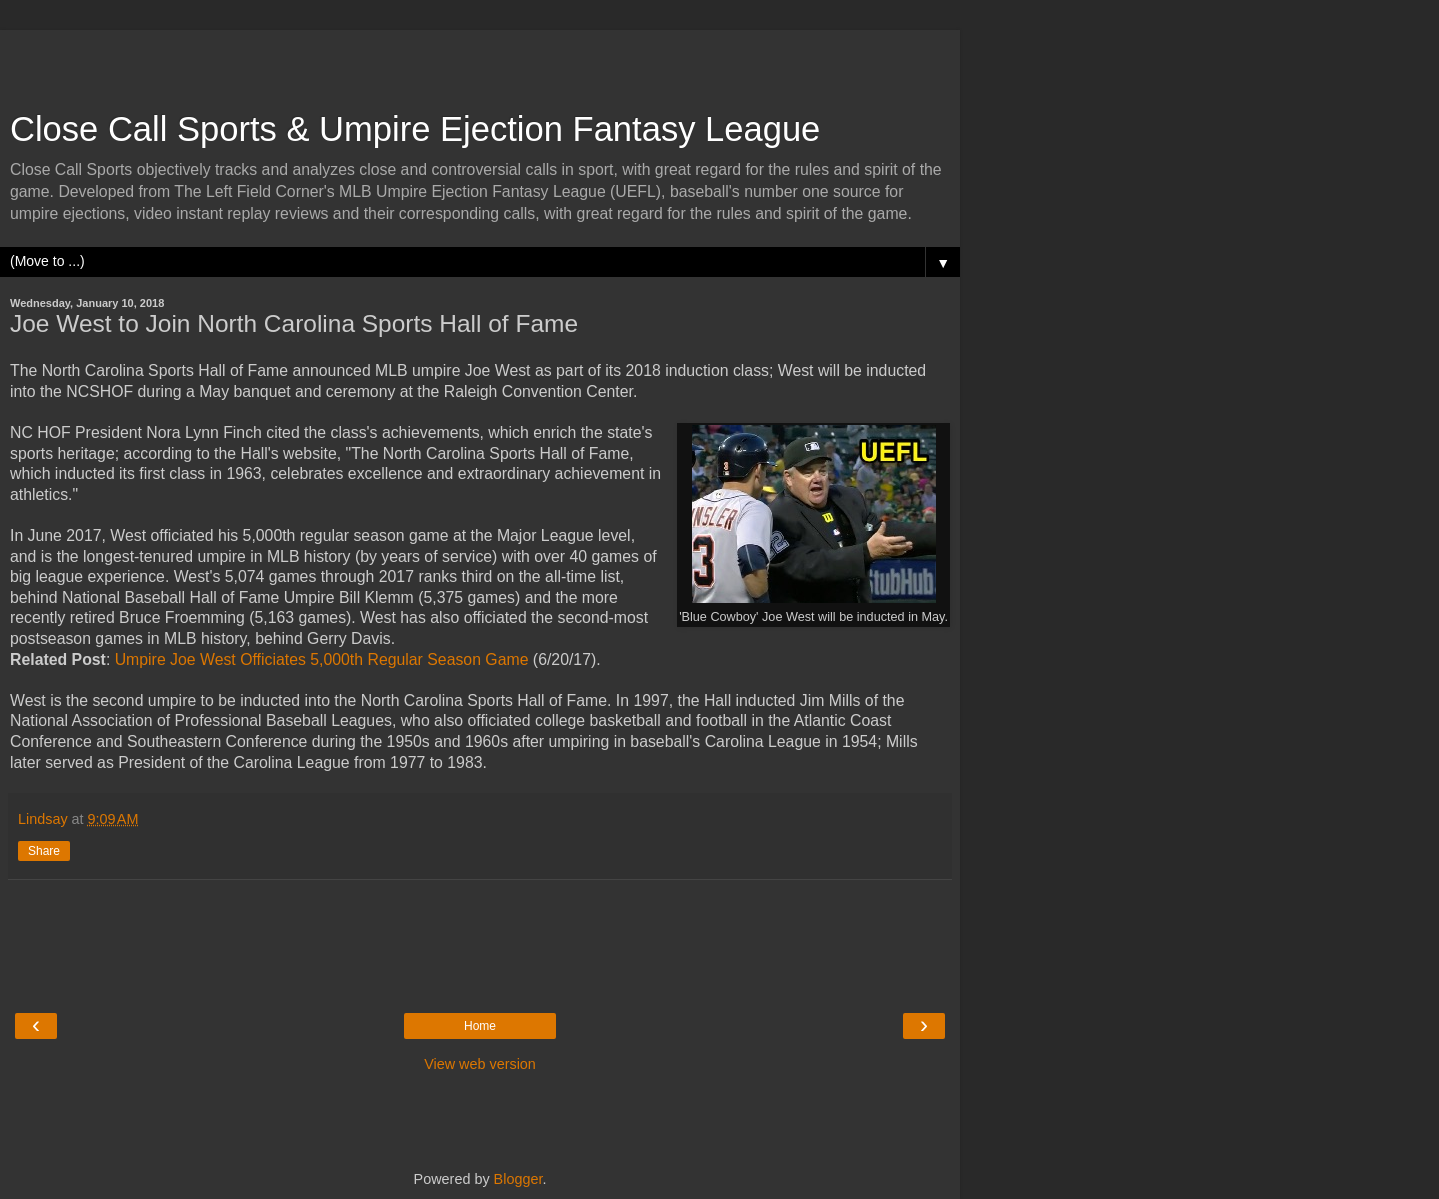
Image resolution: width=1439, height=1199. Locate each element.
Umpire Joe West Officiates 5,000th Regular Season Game (322, 659)
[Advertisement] (480, 60)
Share (44, 851)
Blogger (518, 1179)
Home (480, 1026)
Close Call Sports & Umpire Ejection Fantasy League (415, 129)
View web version (480, 1064)
